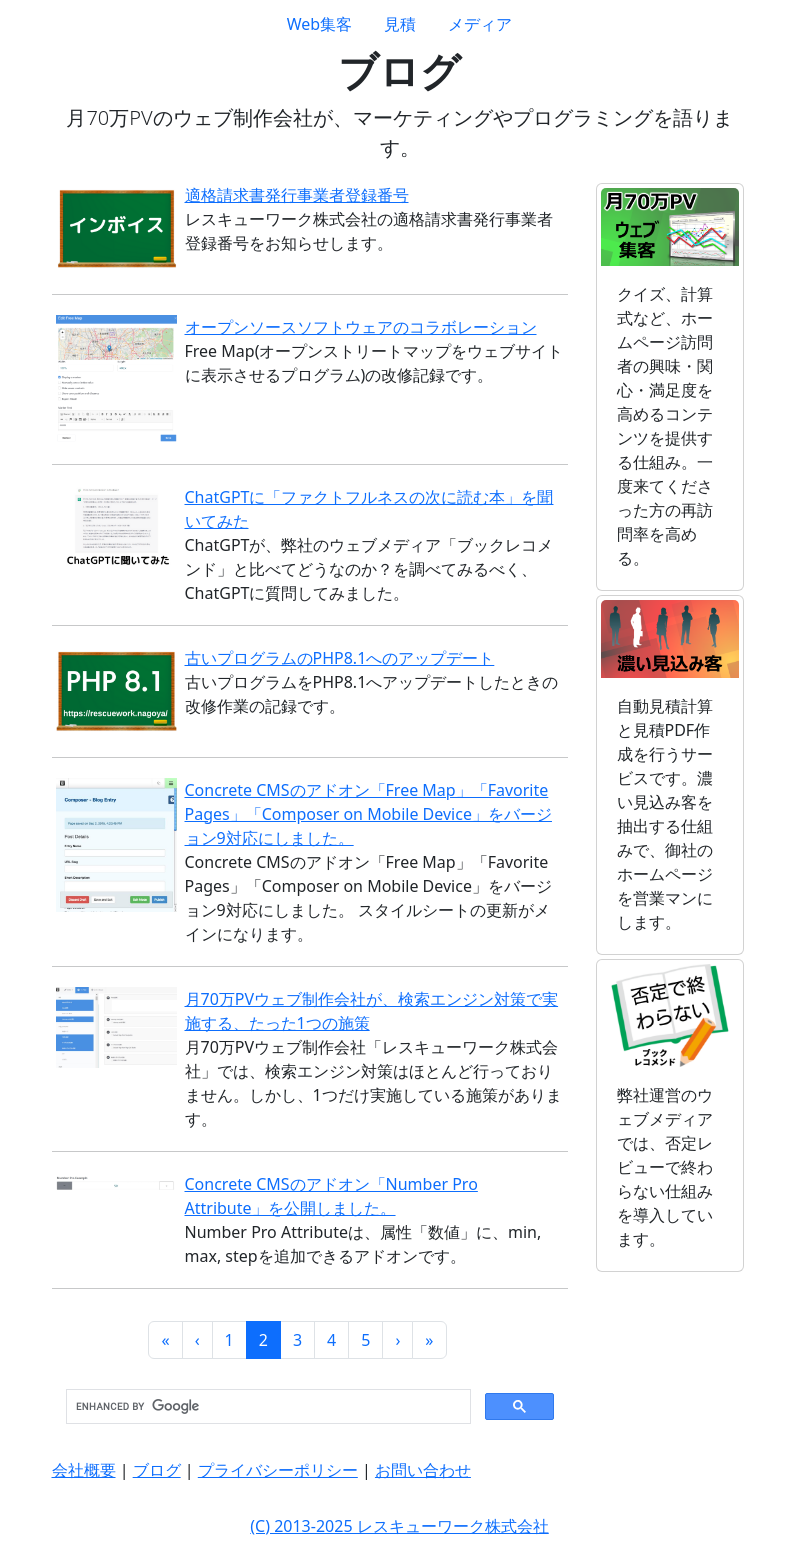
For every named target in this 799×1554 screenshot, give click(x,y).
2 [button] (263, 1340)
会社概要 (84, 1470)
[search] (266, 1407)
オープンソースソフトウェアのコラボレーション (361, 327)
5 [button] (365, 1340)
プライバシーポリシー (278, 1470)
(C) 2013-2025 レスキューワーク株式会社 (399, 1526)
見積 (400, 24)
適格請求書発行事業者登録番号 (297, 195)
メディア (480, 24)
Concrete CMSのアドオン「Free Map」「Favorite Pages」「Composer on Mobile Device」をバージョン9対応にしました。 (368, 814)
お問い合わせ (423, 1470)
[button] (165, 1340)
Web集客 (319, 24)
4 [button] (331, 1340)
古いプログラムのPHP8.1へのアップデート (340, 658)
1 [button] (229, 1340)
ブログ (157, 1470)
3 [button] (297, 1340)
